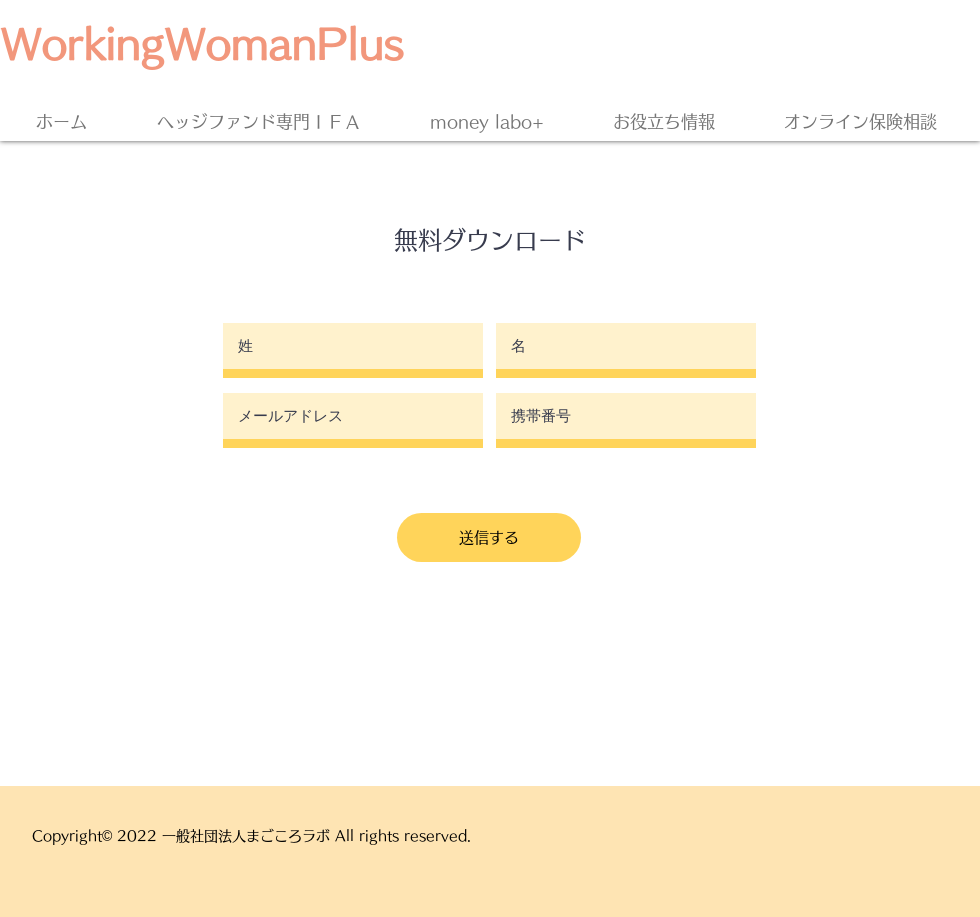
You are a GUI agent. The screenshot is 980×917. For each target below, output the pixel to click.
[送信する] (489, 537)
